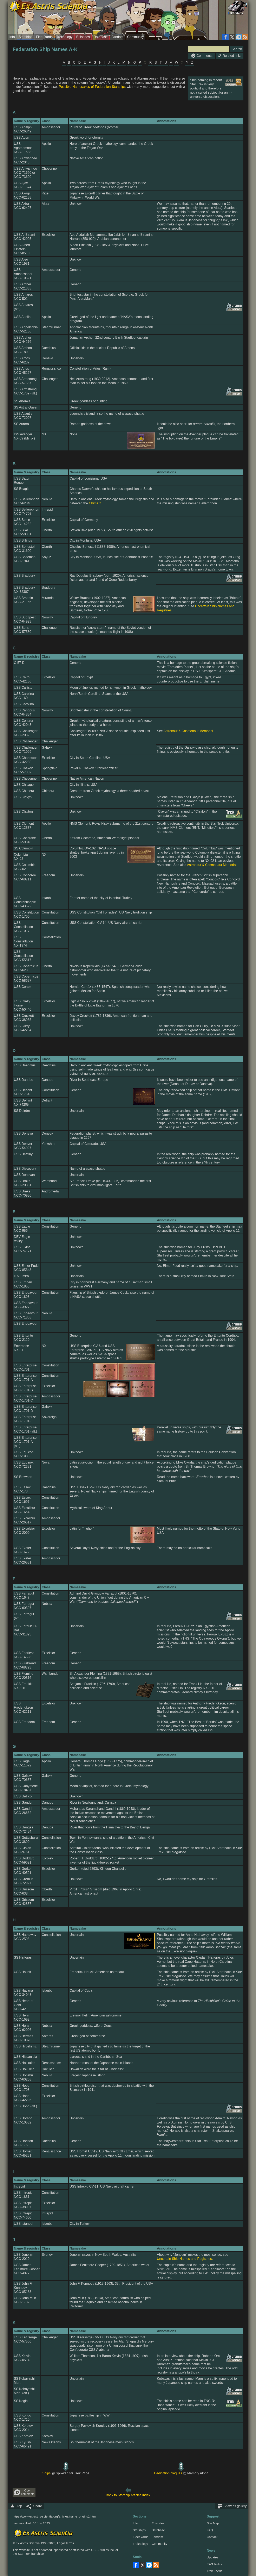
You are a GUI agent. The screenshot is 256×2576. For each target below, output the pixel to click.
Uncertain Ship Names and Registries (184, 2258)
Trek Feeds (214, 2571)
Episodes (83, 37)
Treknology (64, 37)
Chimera (95, 503)
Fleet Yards (44, 37)
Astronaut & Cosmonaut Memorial (188, 731)
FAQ (210, 2530)
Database (100, 37)
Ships (46, 2473)
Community (135, 37)
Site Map (213, 2523)
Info (12, 37)
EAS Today (214, 2564)
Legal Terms (65, 2543)
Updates (212, 2557)
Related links (230, 55)
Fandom (117, 37)
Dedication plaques (168, 2473)
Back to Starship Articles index (128, 2495)
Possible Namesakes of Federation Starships (92, 86)
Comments (201, 56)
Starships (25, 37)
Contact (212, 2537)
